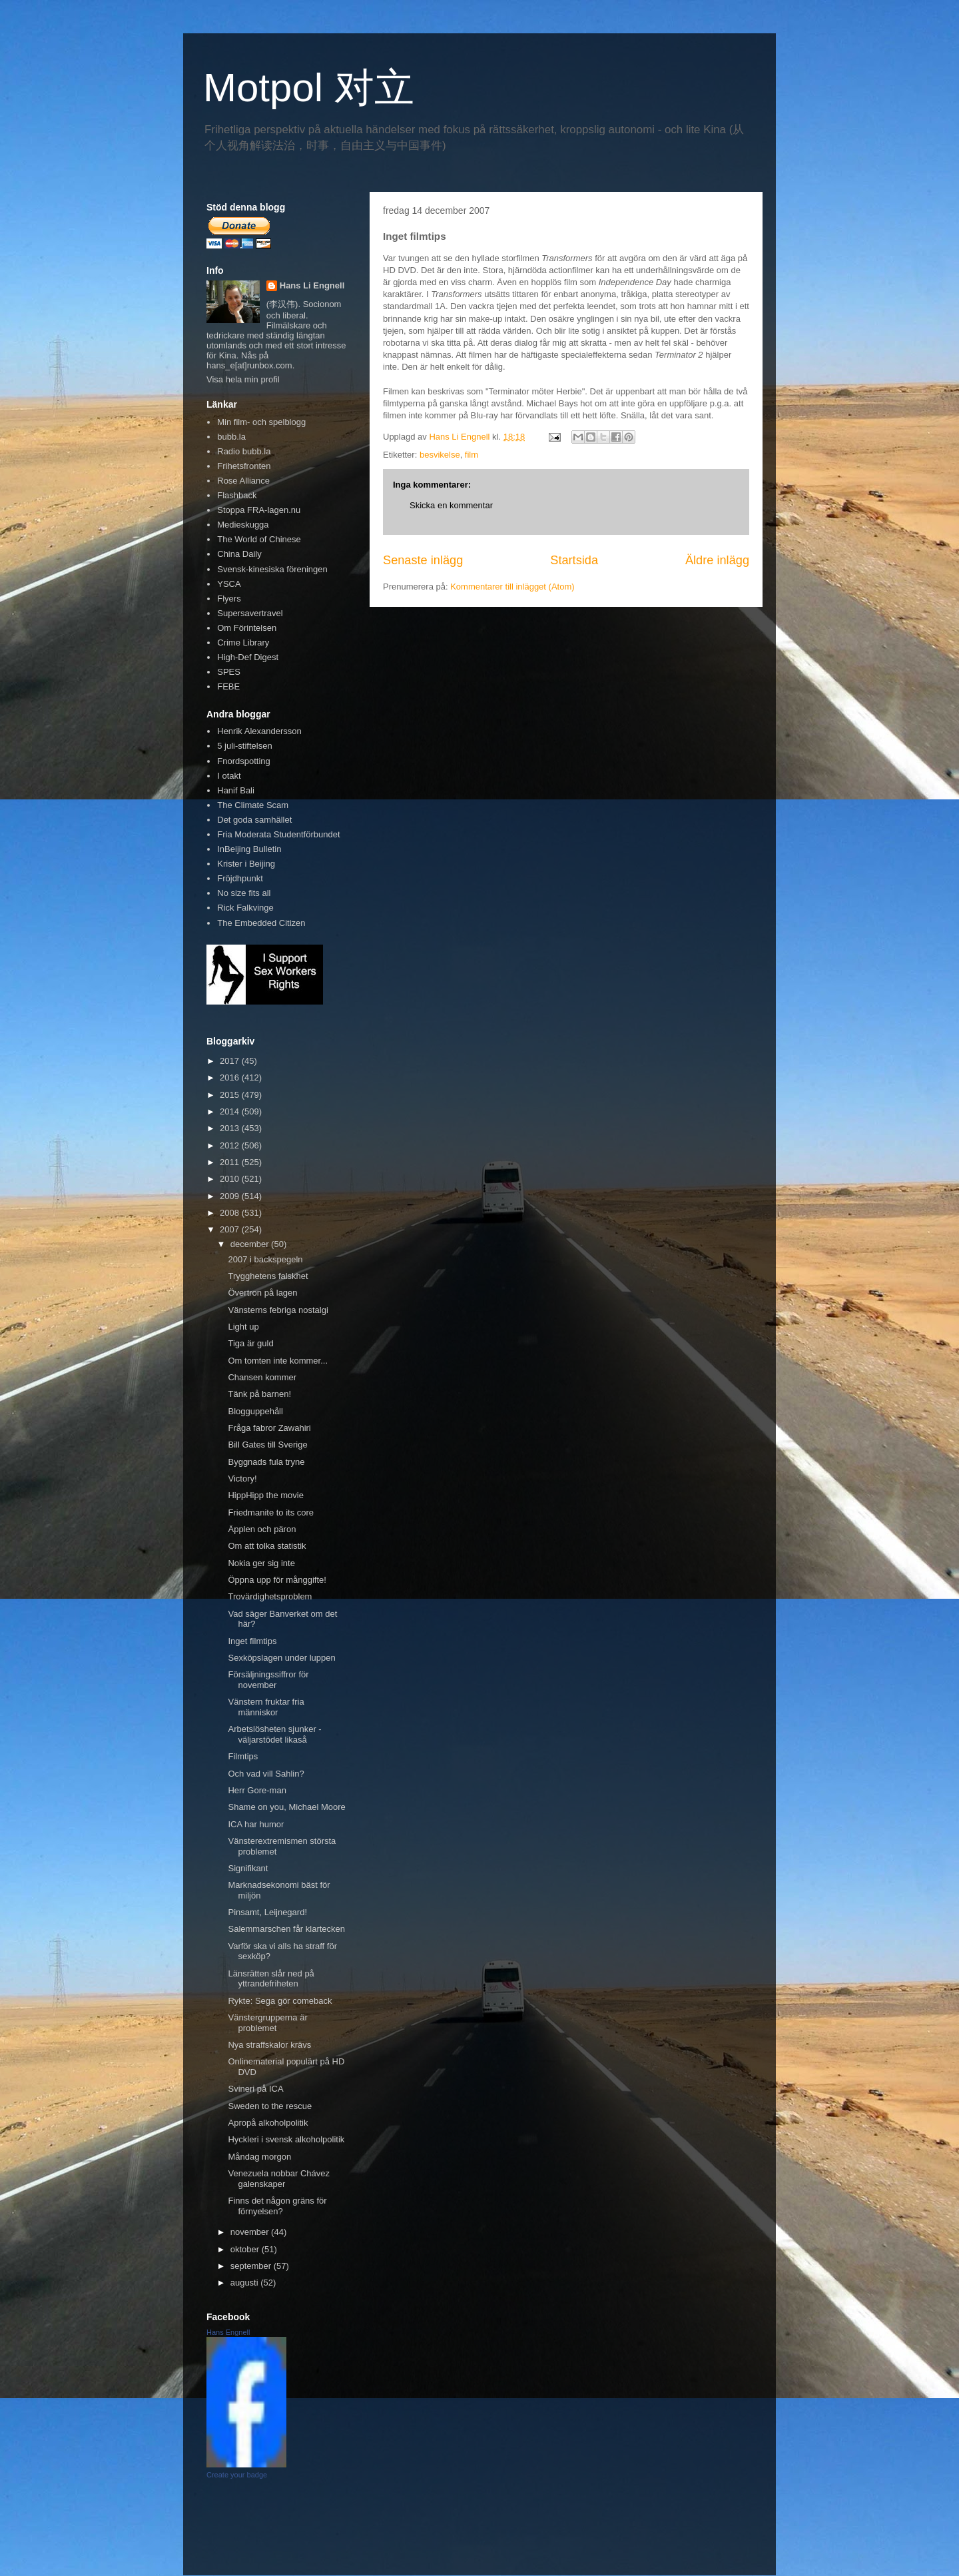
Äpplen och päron (262, 1529)
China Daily (239, 554)
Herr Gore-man (257, 1790)
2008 (231, 1213)
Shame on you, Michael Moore (286, 1807)
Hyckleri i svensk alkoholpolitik (286, 2139)
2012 (231, 1145)
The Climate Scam (252, 805)
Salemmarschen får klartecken (286, 1929)
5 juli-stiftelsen (244, 746)
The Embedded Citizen (261, 923)
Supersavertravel (249, 613)
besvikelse (440, 455)
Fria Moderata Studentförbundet (278, 834)
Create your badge (236, 2475)
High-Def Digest (247, 657)
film (471, 455)
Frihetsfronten (243, 466)
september (252, 2266)
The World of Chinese (259, 539)
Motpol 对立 (308, 87)
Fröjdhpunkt (240, 878)
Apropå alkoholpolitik (268, 2123)
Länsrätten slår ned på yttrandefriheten (271, 1978)
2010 (231, 1179)
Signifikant (248, 1868)
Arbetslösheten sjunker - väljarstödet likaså (274, 1734)
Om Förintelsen (246, 628)
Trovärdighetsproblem (270, 1596)
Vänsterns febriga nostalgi (278, 1310)
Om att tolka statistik (267, 1546)
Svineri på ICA (255, 2089)
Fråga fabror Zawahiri (269, 1428)
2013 (231, 1128)
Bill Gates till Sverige (267, 1445)
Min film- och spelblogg (261, 422)
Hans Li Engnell (312, 285)
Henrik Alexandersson (259, 731)
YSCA (228, 584)
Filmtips (243, 1756)
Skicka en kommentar (451, 505)
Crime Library (243, 642)
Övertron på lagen (262, 1293)
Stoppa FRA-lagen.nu (258, 510)
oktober (246, 2249)
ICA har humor (256, 1824)
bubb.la (231, 437)
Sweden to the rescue (270, 2106)
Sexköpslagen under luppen (281, 1658)
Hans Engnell (228, 2332)
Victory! (242, 1479)
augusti (245, 2283)
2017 (231, 1061)
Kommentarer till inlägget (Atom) (512, 587)
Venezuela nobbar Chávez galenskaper (279, 2178)
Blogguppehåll (255, 1411)
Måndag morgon (259, 2157)
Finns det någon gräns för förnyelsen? (277, 2206)
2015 (231, 1095)
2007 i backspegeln (265, 1259)
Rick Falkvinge (245, 908)
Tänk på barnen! (259, 1394)
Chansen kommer (262, 1377)
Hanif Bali (235, 790)
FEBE (228, 686)
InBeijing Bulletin (249, 849)
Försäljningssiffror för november (268, 1679)
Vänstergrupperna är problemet (267, 2022)
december (250, 1244)
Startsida (574, 560)
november (250, 2232)
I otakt (228, 776)
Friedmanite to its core (271, 1512)
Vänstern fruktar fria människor (266, 1707)
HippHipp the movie (265, 1495)
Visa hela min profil (243, 379)
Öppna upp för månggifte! (277, 1580)
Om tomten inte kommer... (278, 1361)
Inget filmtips (252, 1641)
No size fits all (243, 893)
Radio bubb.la (243, 451)
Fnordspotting (243, 761)
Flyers (228, 599)
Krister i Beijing (246, 864)
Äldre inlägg (717, 560)
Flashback (236, 495)
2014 (231, 1111)
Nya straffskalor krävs (269, 2045)
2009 (231, 1196)
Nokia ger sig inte (261, 1563)
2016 (231, 1077)
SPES (228, 672)
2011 (231, 1162)
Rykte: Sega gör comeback (280, 2001)
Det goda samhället (254, 820)
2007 (231, 1229)
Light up (243, 1327)
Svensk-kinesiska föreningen (272, 569)
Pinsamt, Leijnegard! (267, 1912)
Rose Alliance (243, 481)
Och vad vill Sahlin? (266, 1774)
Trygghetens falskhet (268, 1276)
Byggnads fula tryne (266, 1462)
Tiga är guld (250, 1343)
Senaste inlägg (423, 560)
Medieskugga (242, 525)
